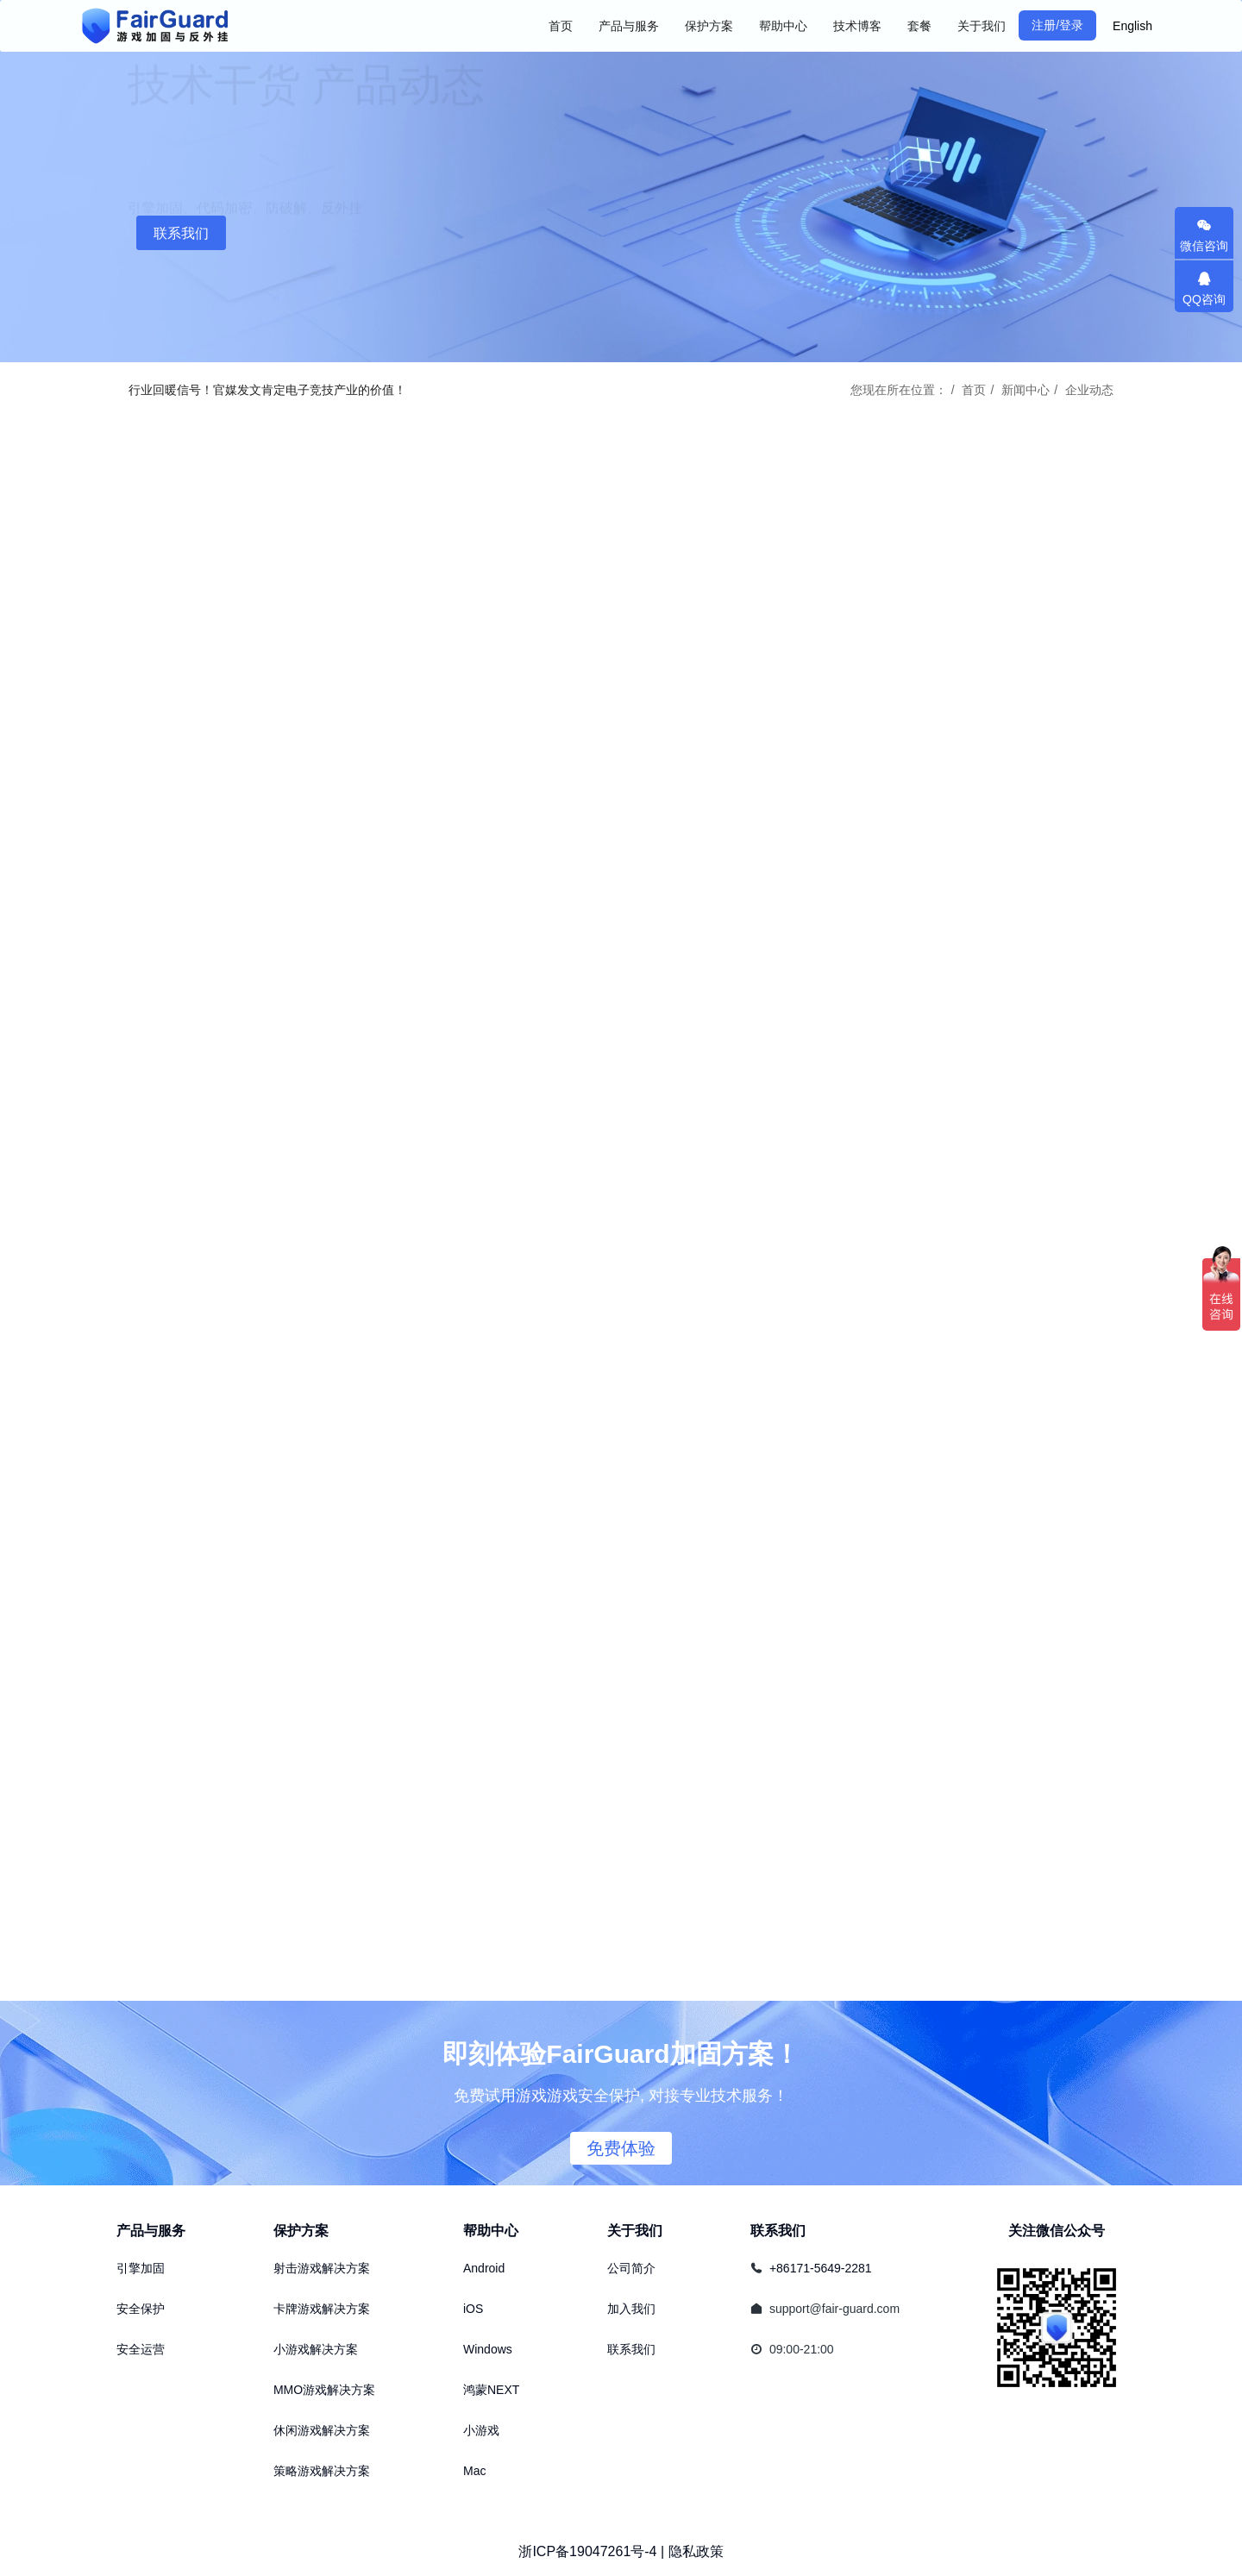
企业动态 (1089, 390)
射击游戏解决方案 (321, 2268)
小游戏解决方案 (315, 2349)
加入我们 (631, 2309)
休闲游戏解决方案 (321, 2430)
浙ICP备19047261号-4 (587, 2551)
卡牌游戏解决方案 (321, 2309)
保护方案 (301, 2230)
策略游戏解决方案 (321, 2471)
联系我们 (181, 233)
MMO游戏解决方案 (324, 2390)
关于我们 (634, 2230)
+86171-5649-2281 (820, 2268)
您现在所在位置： (898, 390)
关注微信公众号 (1056, 2230)
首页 (561, 26)
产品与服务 (150, 2230)
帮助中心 (490, 2230)
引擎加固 (140, 2268)
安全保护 (140, 2309)
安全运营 (140, 2349)
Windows (487, 2349)
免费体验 (621, 2148)
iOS (473, 2309)
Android (484, 2268)
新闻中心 (1025, 390)
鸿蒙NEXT (491, 2390)
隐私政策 (696, 2551)
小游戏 (481, 2430)
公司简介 (631, 2268)
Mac (474, 2471)
